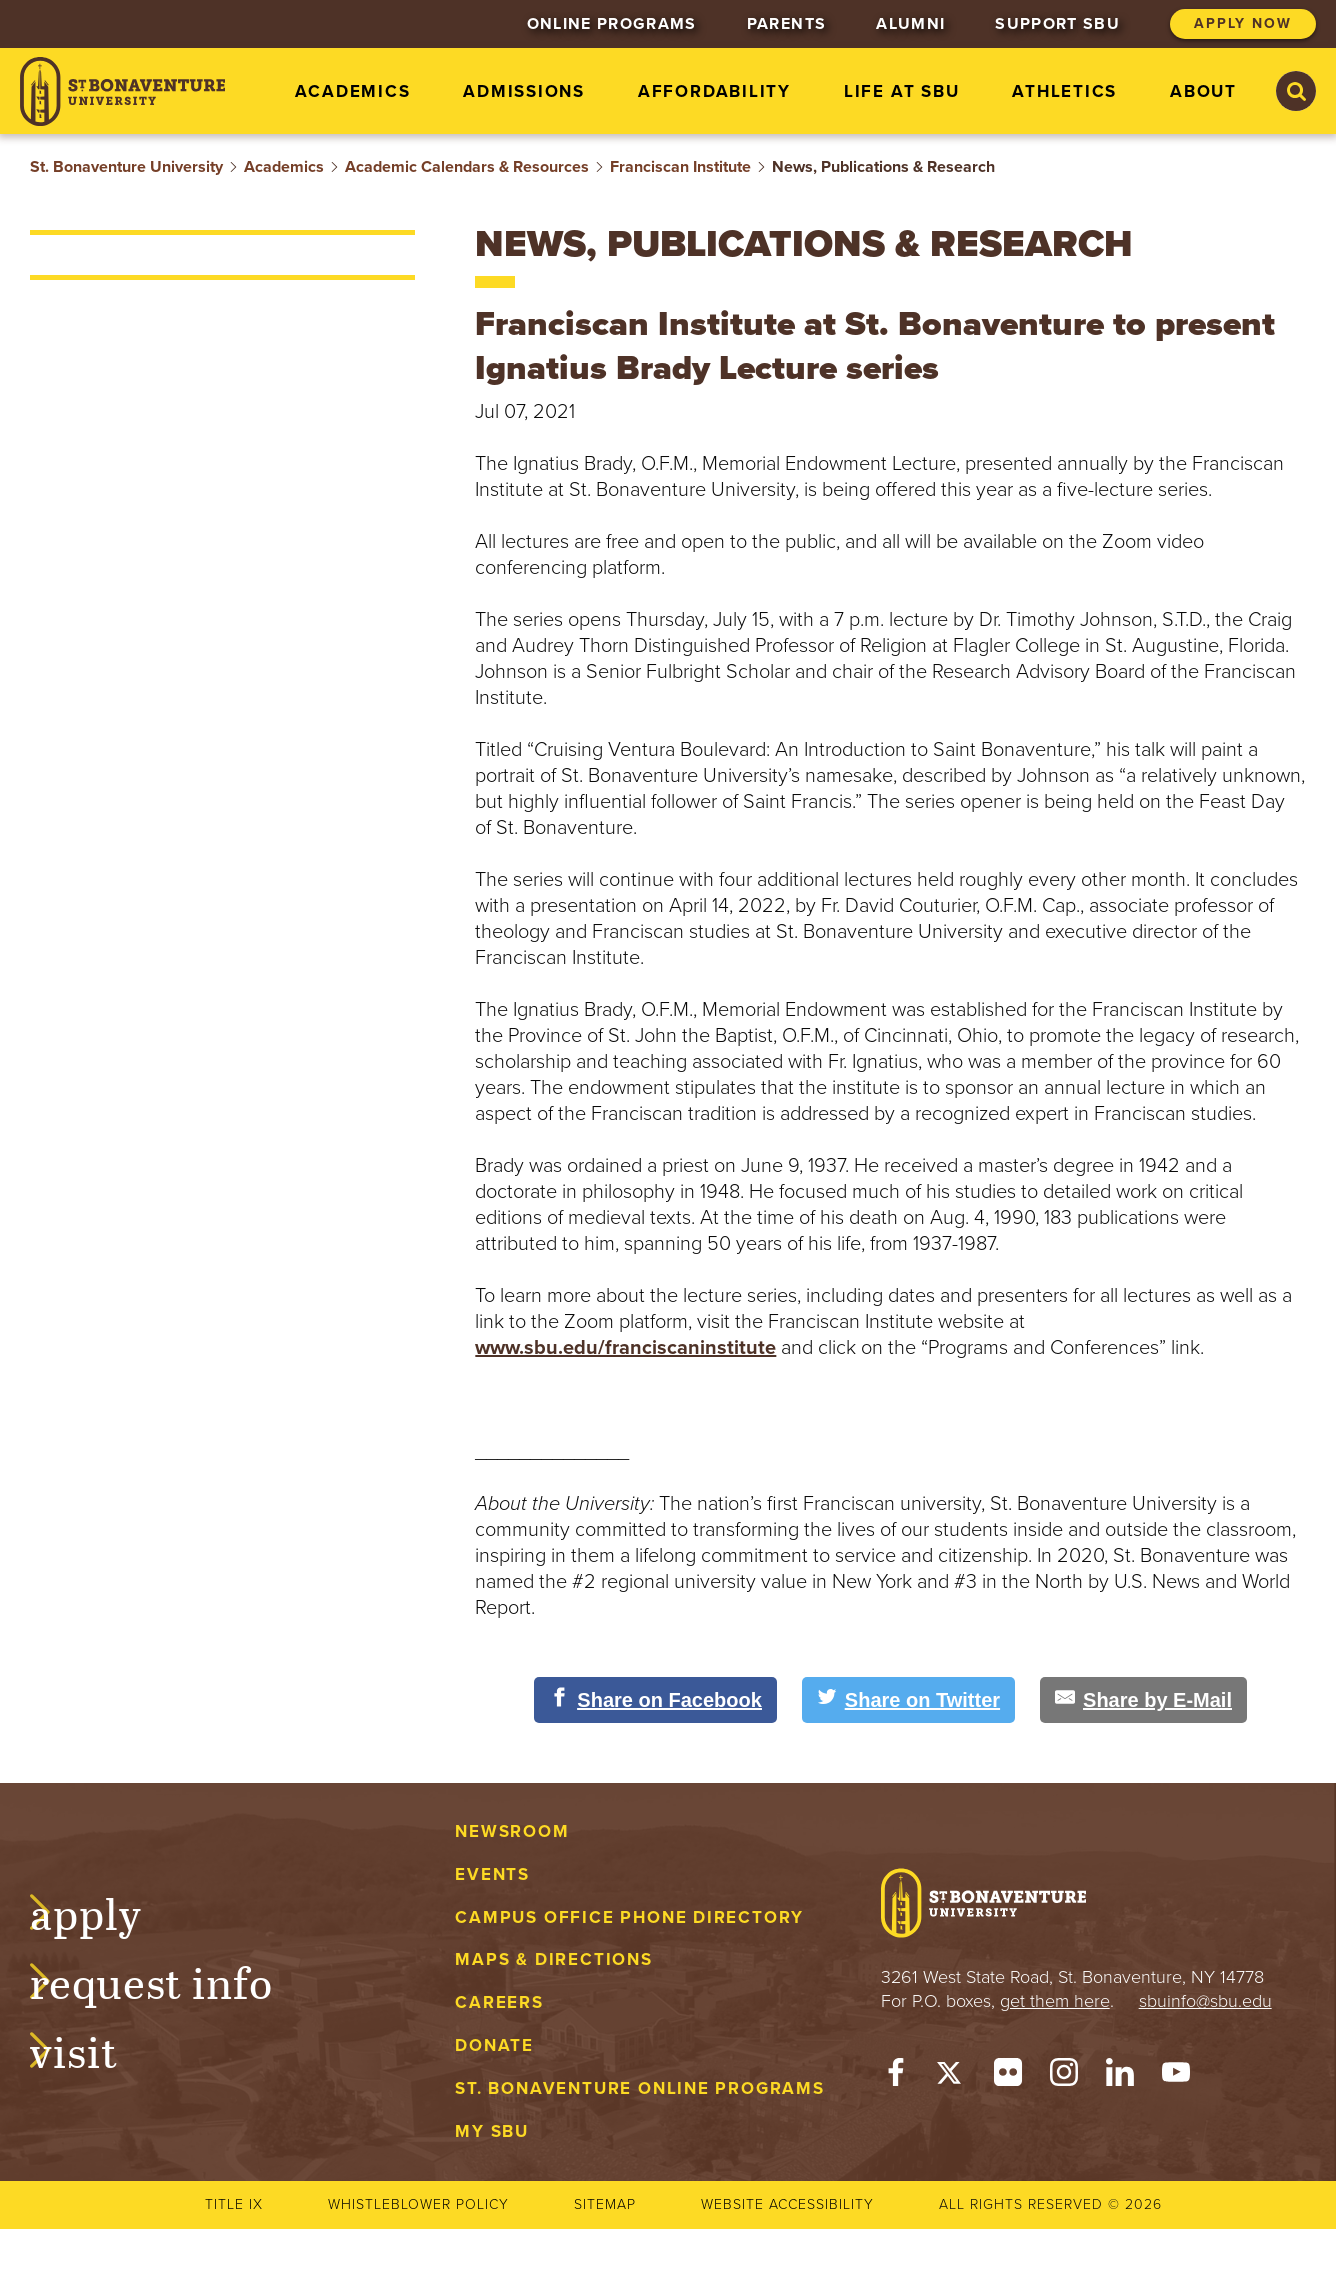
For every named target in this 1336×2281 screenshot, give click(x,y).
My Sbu (492, 2131)
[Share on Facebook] (655, 1700)
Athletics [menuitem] (1064, 91)
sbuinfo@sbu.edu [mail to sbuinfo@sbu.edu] (1205, 2001)
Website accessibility (787, 2204)
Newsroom (512, 1831)
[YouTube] (1176, 2077)
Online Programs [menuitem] (612, 24)
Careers (499, 2002)
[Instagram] (1064, 2077)
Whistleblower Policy (418, 2204)
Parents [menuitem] (786, 24)
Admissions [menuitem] (524, 91)
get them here (1055, 2001)
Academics (284, 167)
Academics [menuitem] (352, 91)
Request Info (171, 1980)
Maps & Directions (553, 1959)
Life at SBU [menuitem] (902, 91)
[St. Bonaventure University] (122, 91)
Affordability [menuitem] (714, 91)
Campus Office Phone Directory (629, 1917)
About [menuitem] (1203, 91)
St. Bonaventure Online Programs (640, 2088)
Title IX (234, 2204)
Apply (106, 1911)
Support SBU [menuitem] (1057, 24)
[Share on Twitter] (908, 1700)
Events (492, 1874)
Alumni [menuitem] (910, 24)
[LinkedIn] (1120, 2077)
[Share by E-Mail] (1143, 1700)
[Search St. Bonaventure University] (1296, 91)
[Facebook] (896, 2077)
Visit (94, 2049)
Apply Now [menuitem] (1243, 23)
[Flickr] (1008, 2077)
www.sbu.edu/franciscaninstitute (625, 1348)
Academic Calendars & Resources (467, 167)
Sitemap (605, 2204)
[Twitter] (952, 2077)
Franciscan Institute (680, 167)
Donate (494, 2045)
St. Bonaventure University (126, 167)
